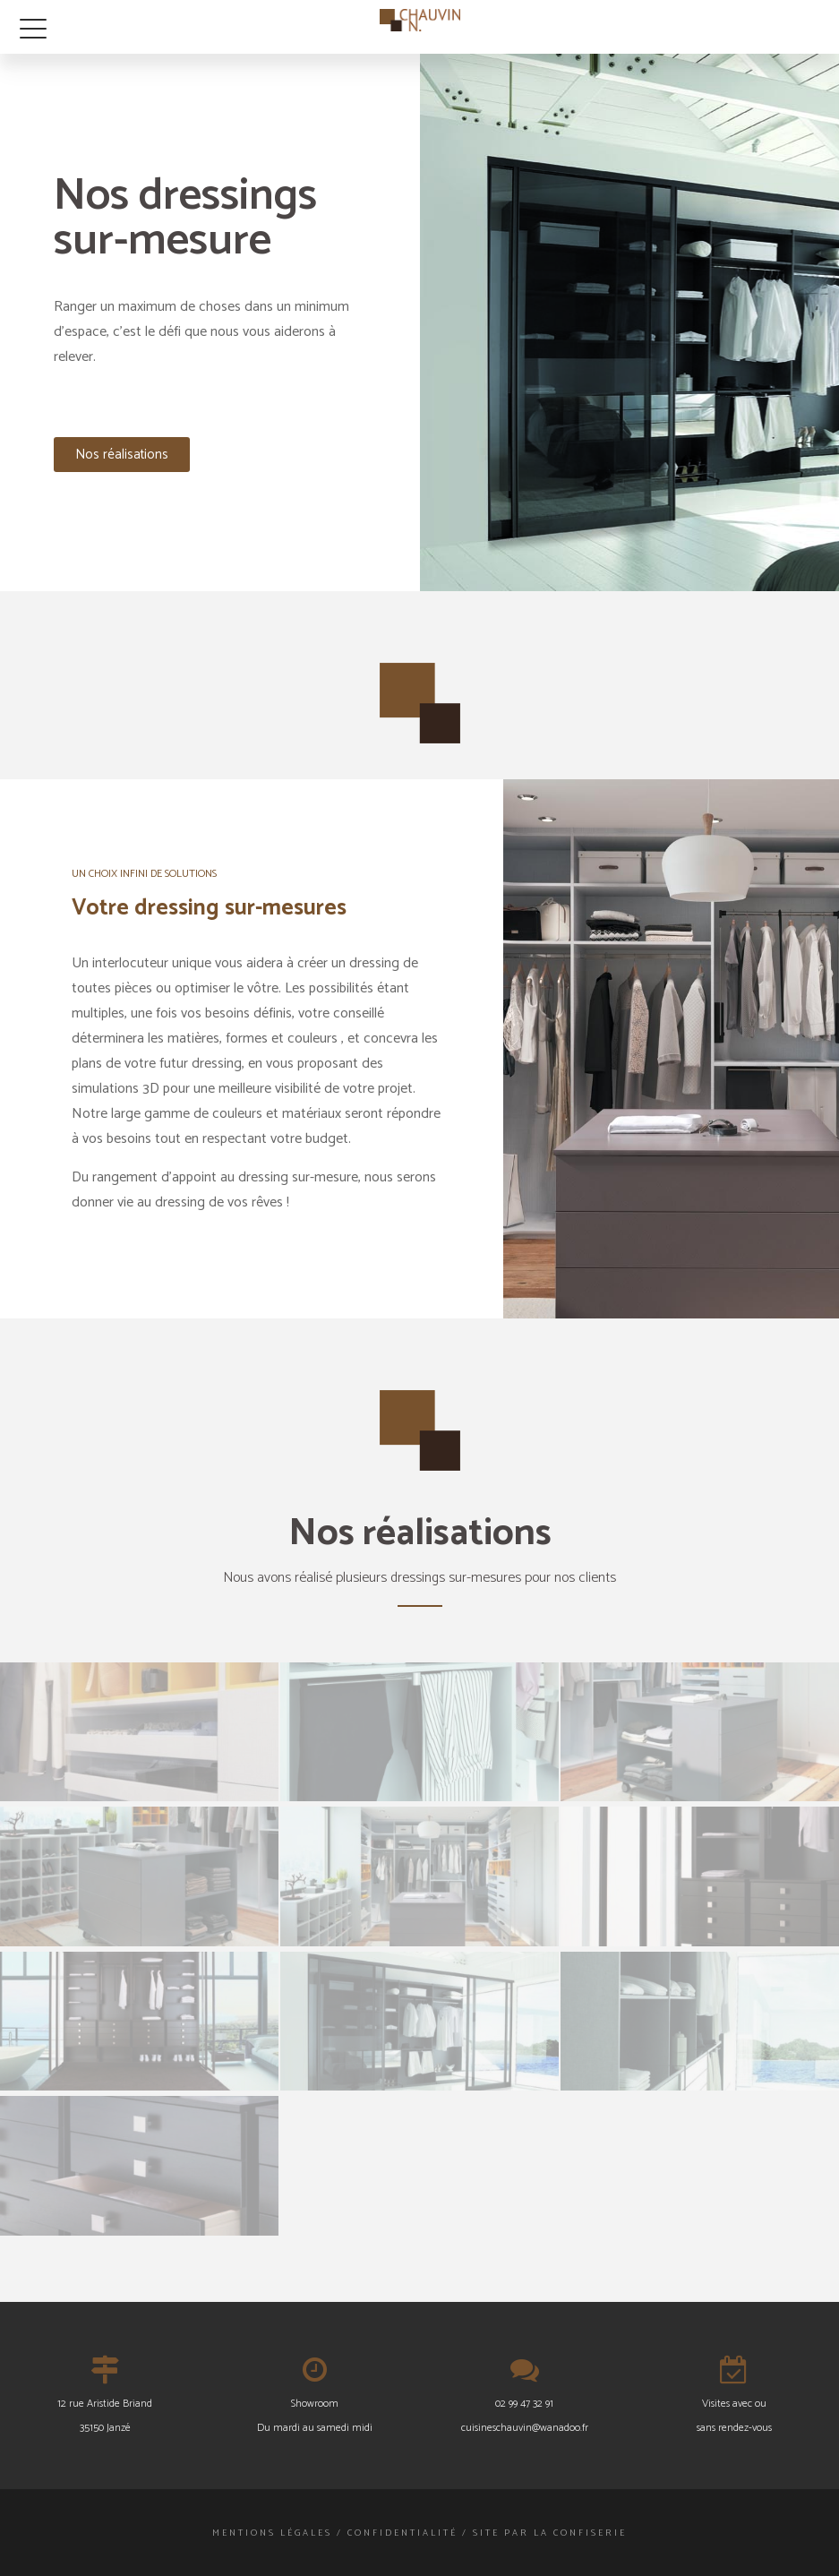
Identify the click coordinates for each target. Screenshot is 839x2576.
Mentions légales (272, 2533)
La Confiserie (580, 2533)
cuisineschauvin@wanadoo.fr (524, 2427)
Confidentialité (402, 2533)
